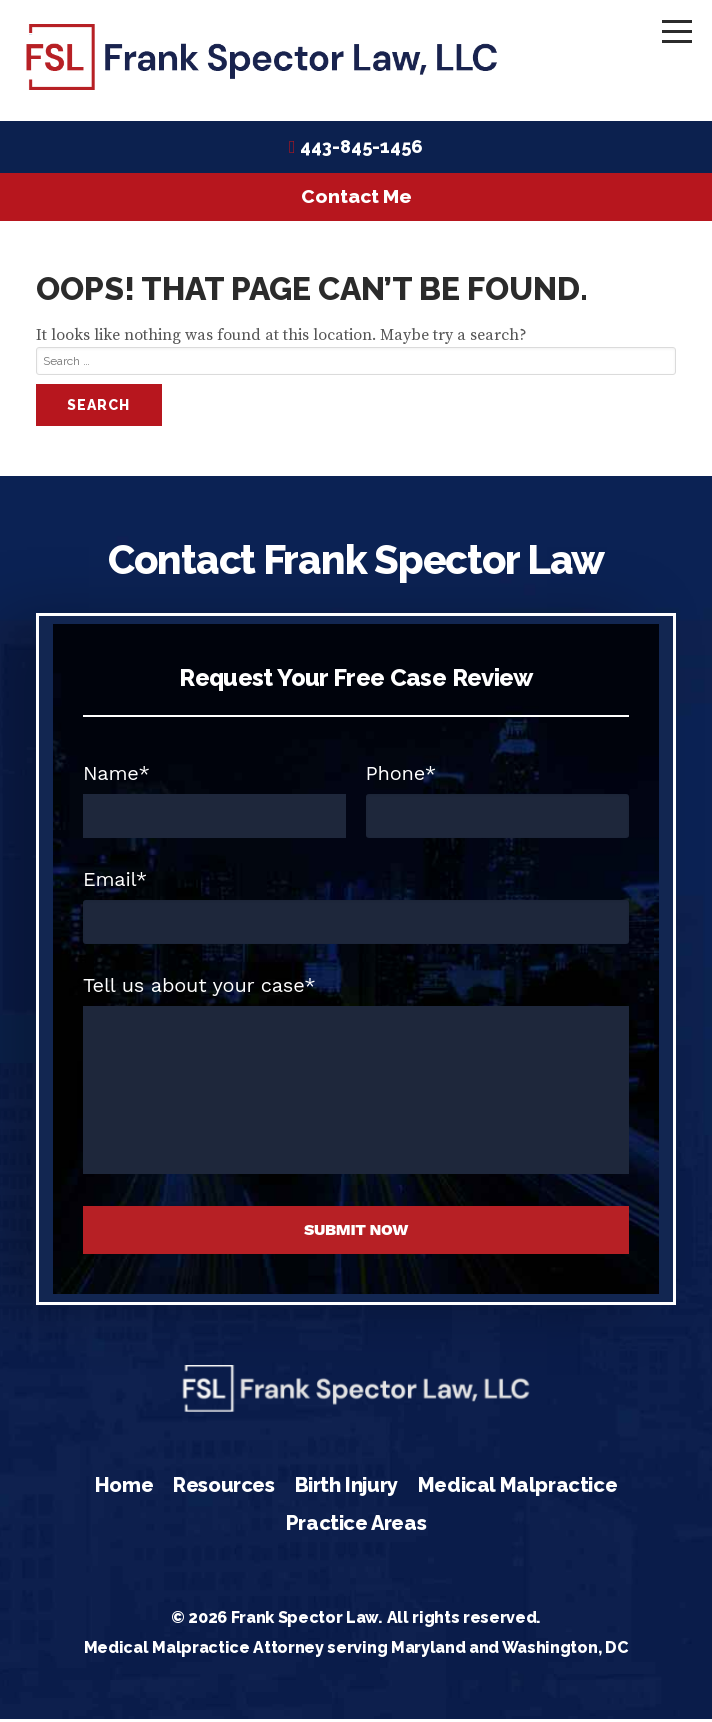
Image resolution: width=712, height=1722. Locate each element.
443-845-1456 (361, 149)
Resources (223, 1489)
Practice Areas (356, 1526)
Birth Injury (346, 1489)
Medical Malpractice (517, 1489)
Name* (116, 776)
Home (124, 1489)
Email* (115, 882)
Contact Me (356, 200)
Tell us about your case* (199, 988)
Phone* (401, 776)
